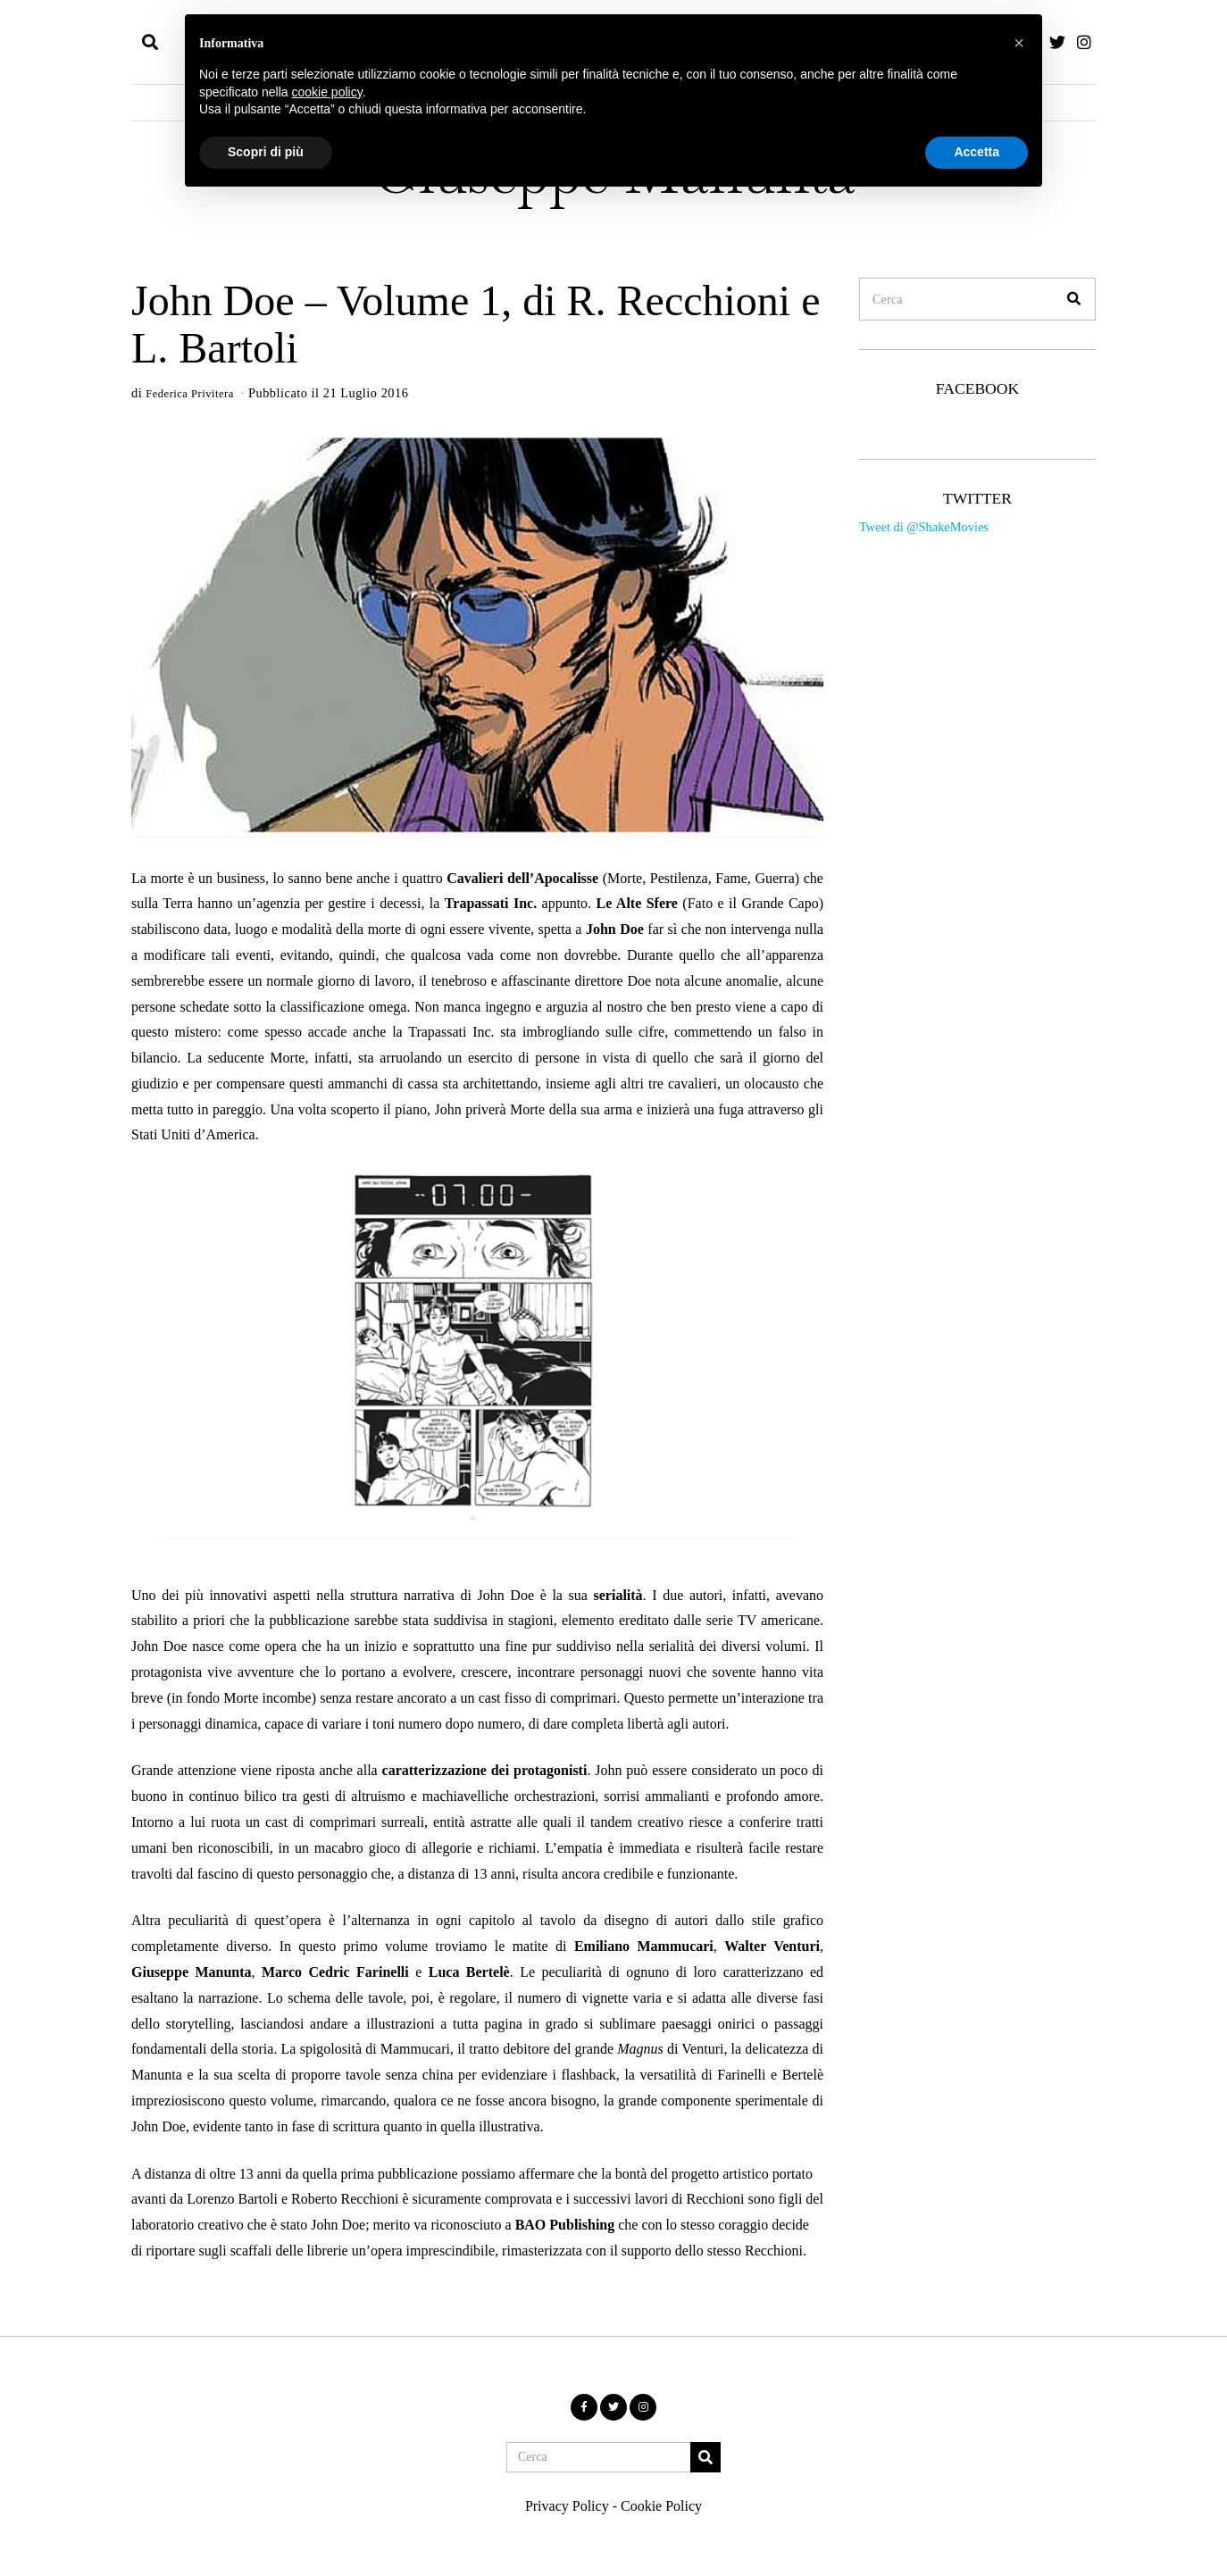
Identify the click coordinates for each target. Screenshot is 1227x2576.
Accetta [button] (976, 152)
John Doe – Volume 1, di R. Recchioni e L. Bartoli (476, 324)
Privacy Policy (567, 2505)
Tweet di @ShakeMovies (924, 527)
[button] (1074, 299)
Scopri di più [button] (266, 152)
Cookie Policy (661, 2505)
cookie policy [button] (327, 92)
